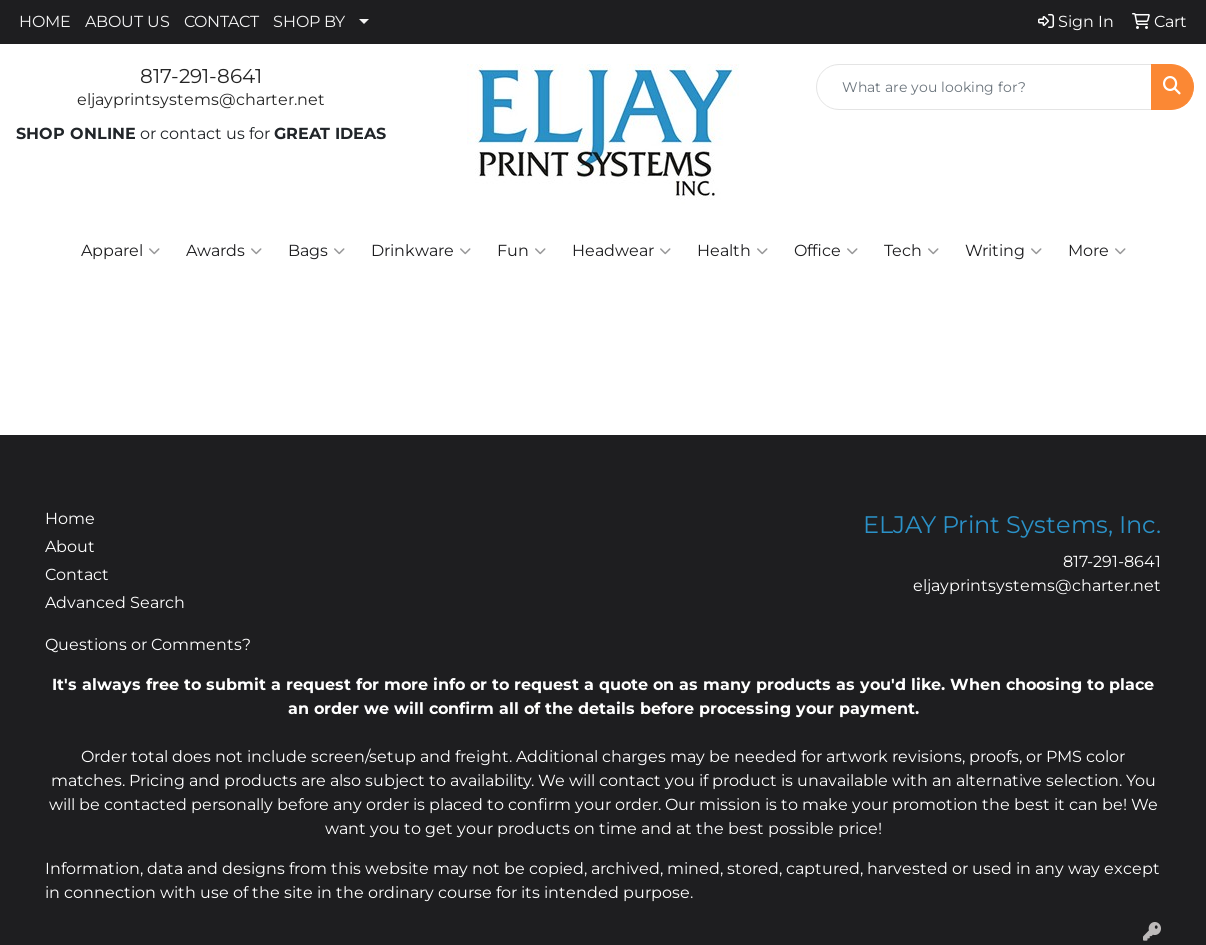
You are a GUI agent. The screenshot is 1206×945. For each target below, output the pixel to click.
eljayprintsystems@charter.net (201, 99)
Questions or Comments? (148, 644)
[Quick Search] (984, 87)
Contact (77, 574)
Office (826, 251)
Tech (911, 251)
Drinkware (421, 251)
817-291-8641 (201, 76)
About (70, 546)
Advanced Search (115, 602)
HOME (45, 21)
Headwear (621, 251)
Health (732, 251)
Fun (521, 251)
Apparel (120, 251)
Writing (1003, 251)
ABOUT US (127, 21)
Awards (224, 251)
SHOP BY (309, 21)
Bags (316, 251)
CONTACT (221, 21)
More (1097, 251)
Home (70, 518)
